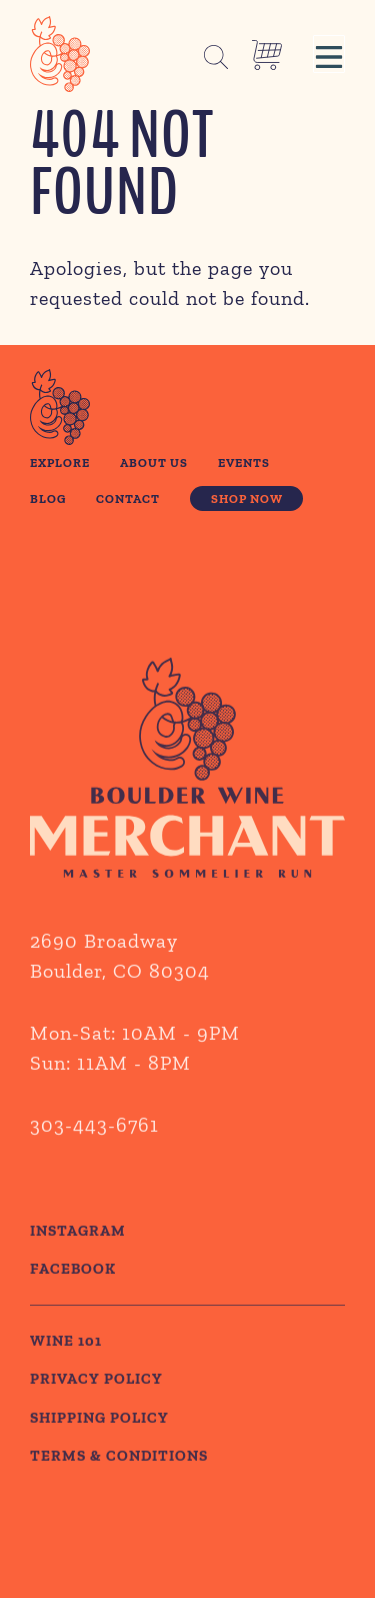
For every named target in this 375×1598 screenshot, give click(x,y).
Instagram (78, 1276)
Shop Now (247, 498)
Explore (60, 462)
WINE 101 (66, 1386)
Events (244, 462)
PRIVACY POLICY (96, 1424)
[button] (329, 54)
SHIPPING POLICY (99, 1463)
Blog (48, 498)
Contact (128, 498)
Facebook (73, 1314)
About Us (154, 462)
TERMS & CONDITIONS (119, 1501)
